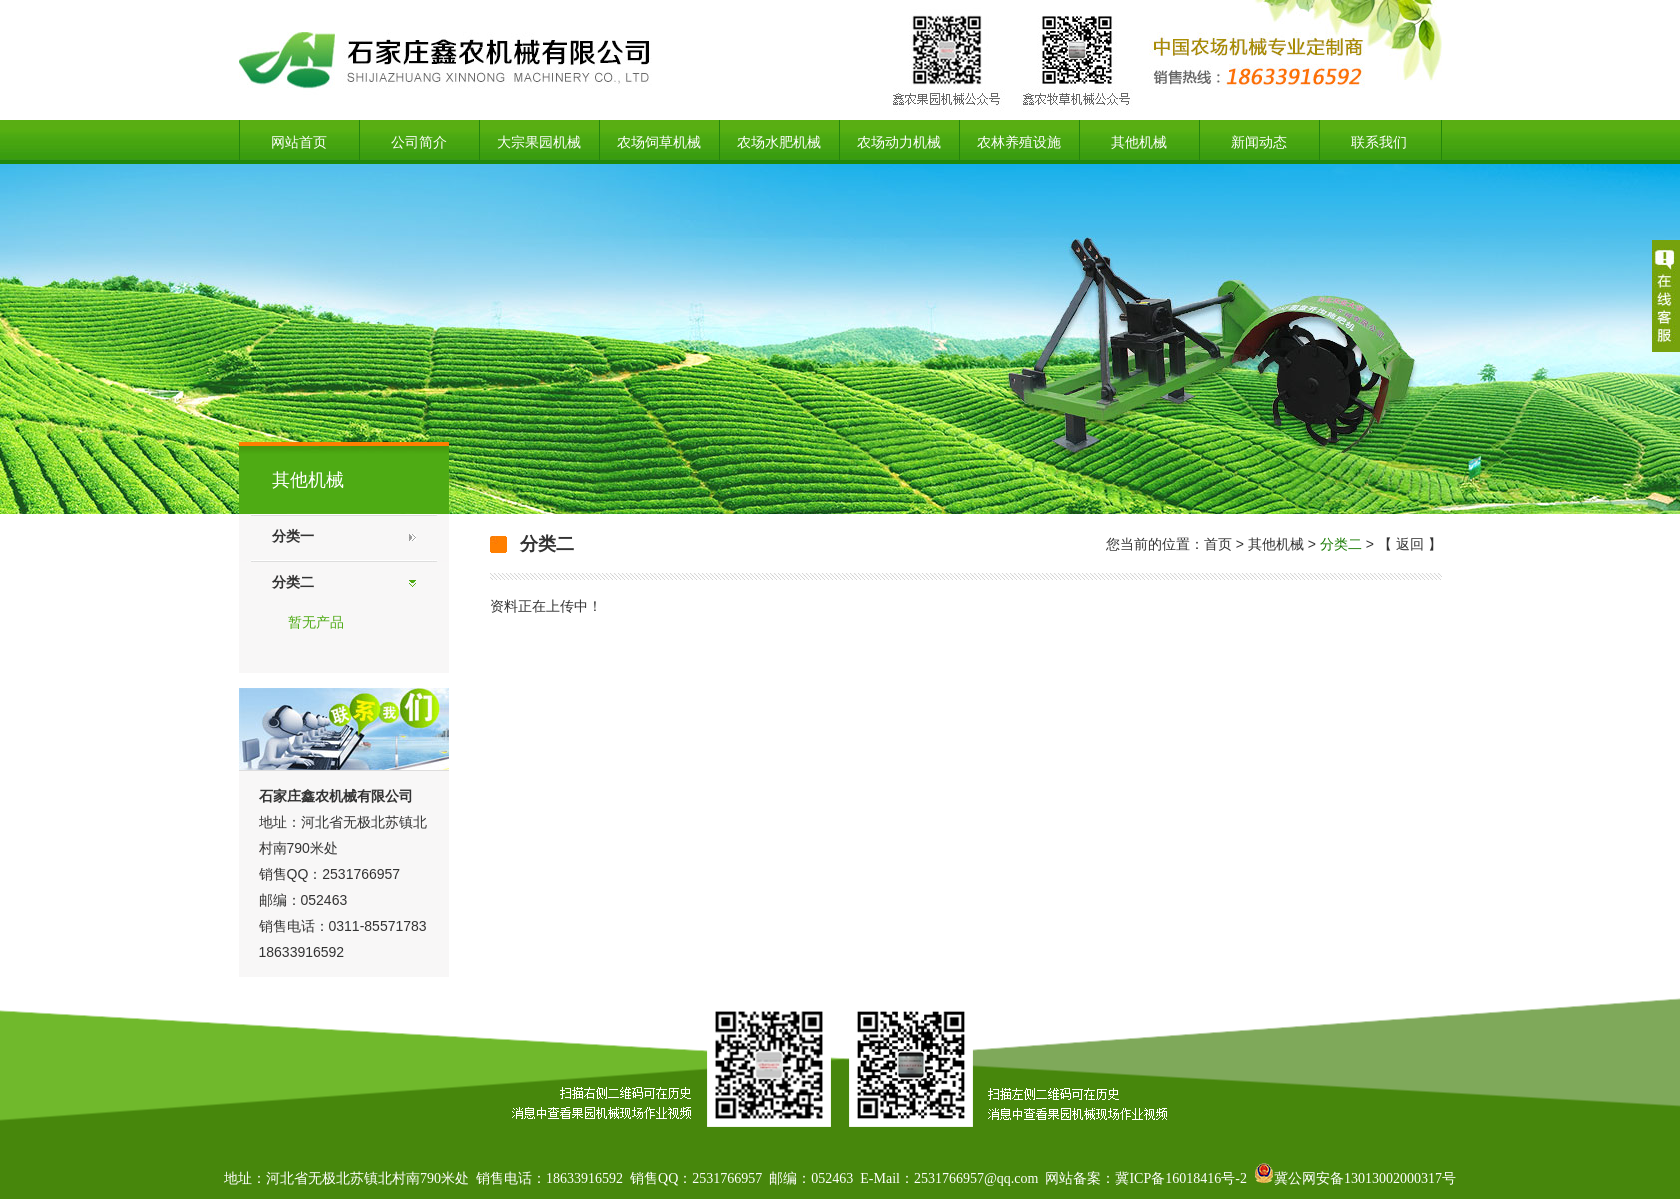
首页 (1218, 544)
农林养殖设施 (1019, 142)
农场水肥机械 (779, 142)
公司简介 (419, 142)
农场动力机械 (899, 142)
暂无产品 (316, 622)
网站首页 (299, 142)
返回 (1410, 544)
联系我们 (1379, 142)
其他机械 (1139, 142)
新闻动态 (1259, 142)
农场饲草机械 (659, 142)
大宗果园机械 (539, 142)
